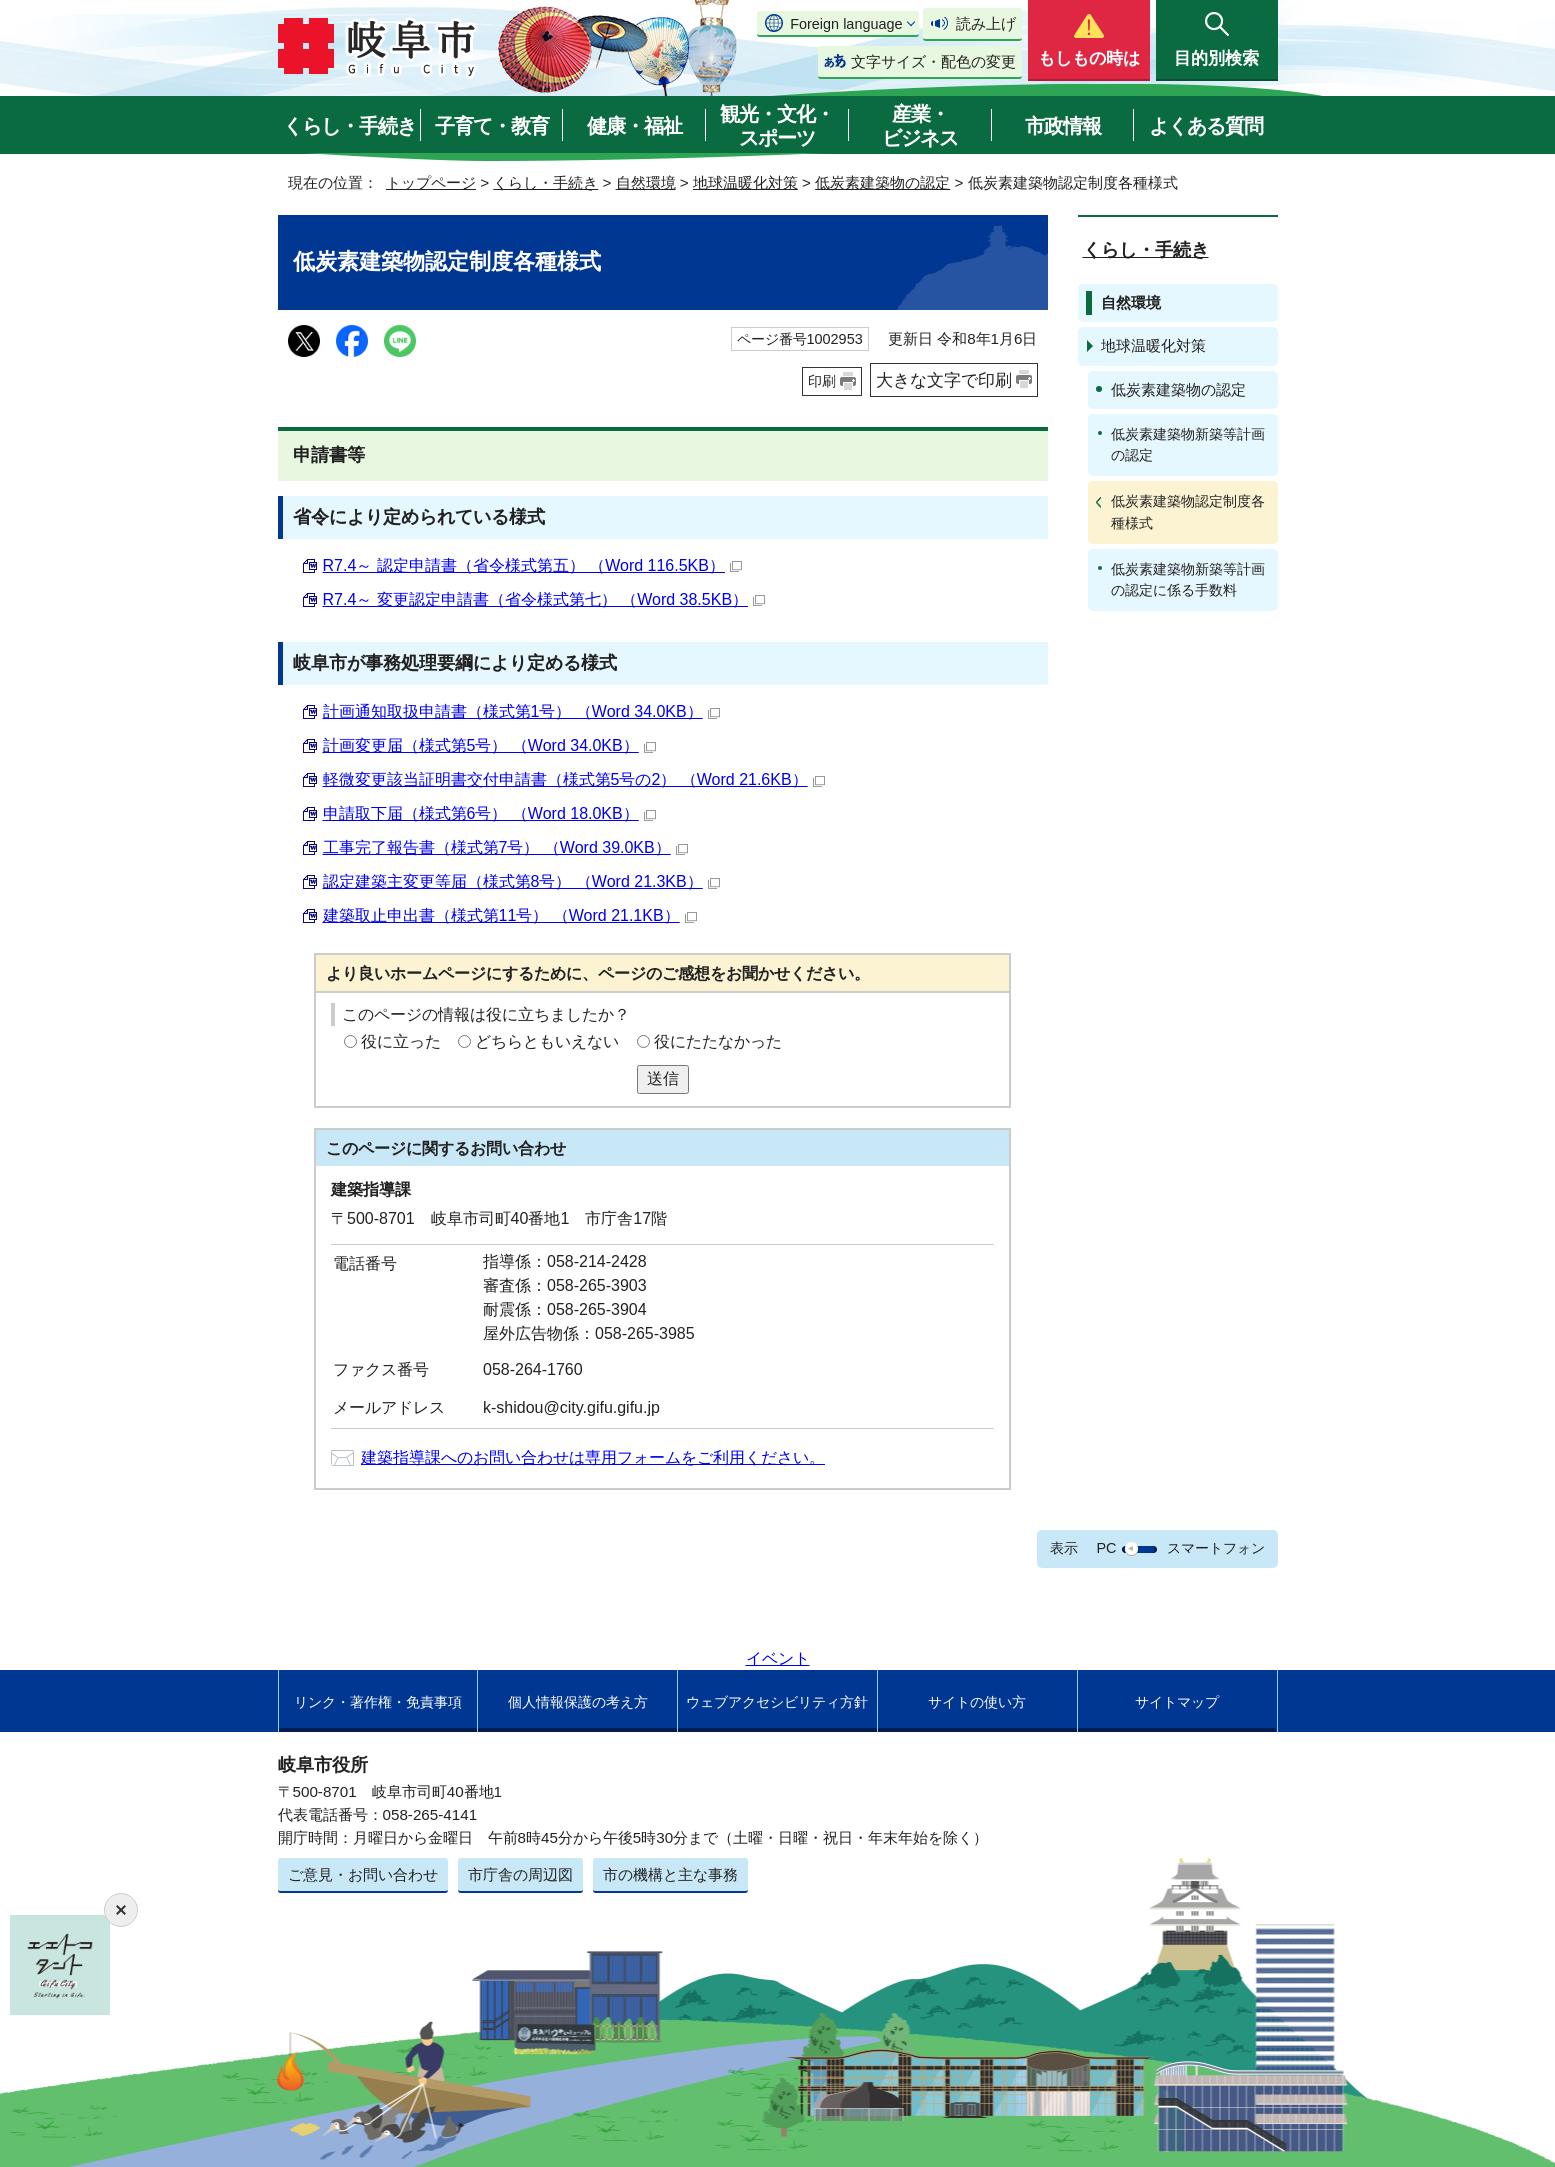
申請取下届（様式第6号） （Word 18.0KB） (489, 813)
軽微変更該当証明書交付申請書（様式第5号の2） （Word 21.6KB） (574, 779)
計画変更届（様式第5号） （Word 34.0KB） (489, 745)
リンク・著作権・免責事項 (378, 1702)
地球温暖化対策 (745, 182)
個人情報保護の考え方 (578, 1702)
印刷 (822, 381)
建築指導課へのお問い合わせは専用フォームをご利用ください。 (593, 1457)
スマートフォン (1216, 1548)
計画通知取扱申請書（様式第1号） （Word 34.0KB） (521, 711)
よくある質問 (1206, 126)
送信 (663, 1078)
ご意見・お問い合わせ (363, 1874)
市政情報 (1063, 126)
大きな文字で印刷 (944, 380)
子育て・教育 (492, 126)
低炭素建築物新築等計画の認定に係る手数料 (1188, 579)
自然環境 (646, 182)
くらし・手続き (349, 126)
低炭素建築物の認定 (882, 182)
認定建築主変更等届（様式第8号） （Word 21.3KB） (521, 881)
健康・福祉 (634, 126)
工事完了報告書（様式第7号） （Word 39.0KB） (505, 847)
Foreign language (846, 24)
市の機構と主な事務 (670, 1874)
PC (1106, 1548)
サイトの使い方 (977, 1702)
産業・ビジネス (920, 126)
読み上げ (986, 23)
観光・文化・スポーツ (777, 126)
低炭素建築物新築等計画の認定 (1188, 444)
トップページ (431, 182)
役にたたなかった (718, 1041)
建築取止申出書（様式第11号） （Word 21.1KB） (510, 915)
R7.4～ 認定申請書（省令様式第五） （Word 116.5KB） (532, 565)
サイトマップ (1177, 1702)
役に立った (401, 1041)
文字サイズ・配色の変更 (933, 61)
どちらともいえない (547, 1041)
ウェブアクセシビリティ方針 (777, 1702)
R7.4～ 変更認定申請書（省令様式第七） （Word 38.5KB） (544, 599)
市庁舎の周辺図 (520, 1874)
